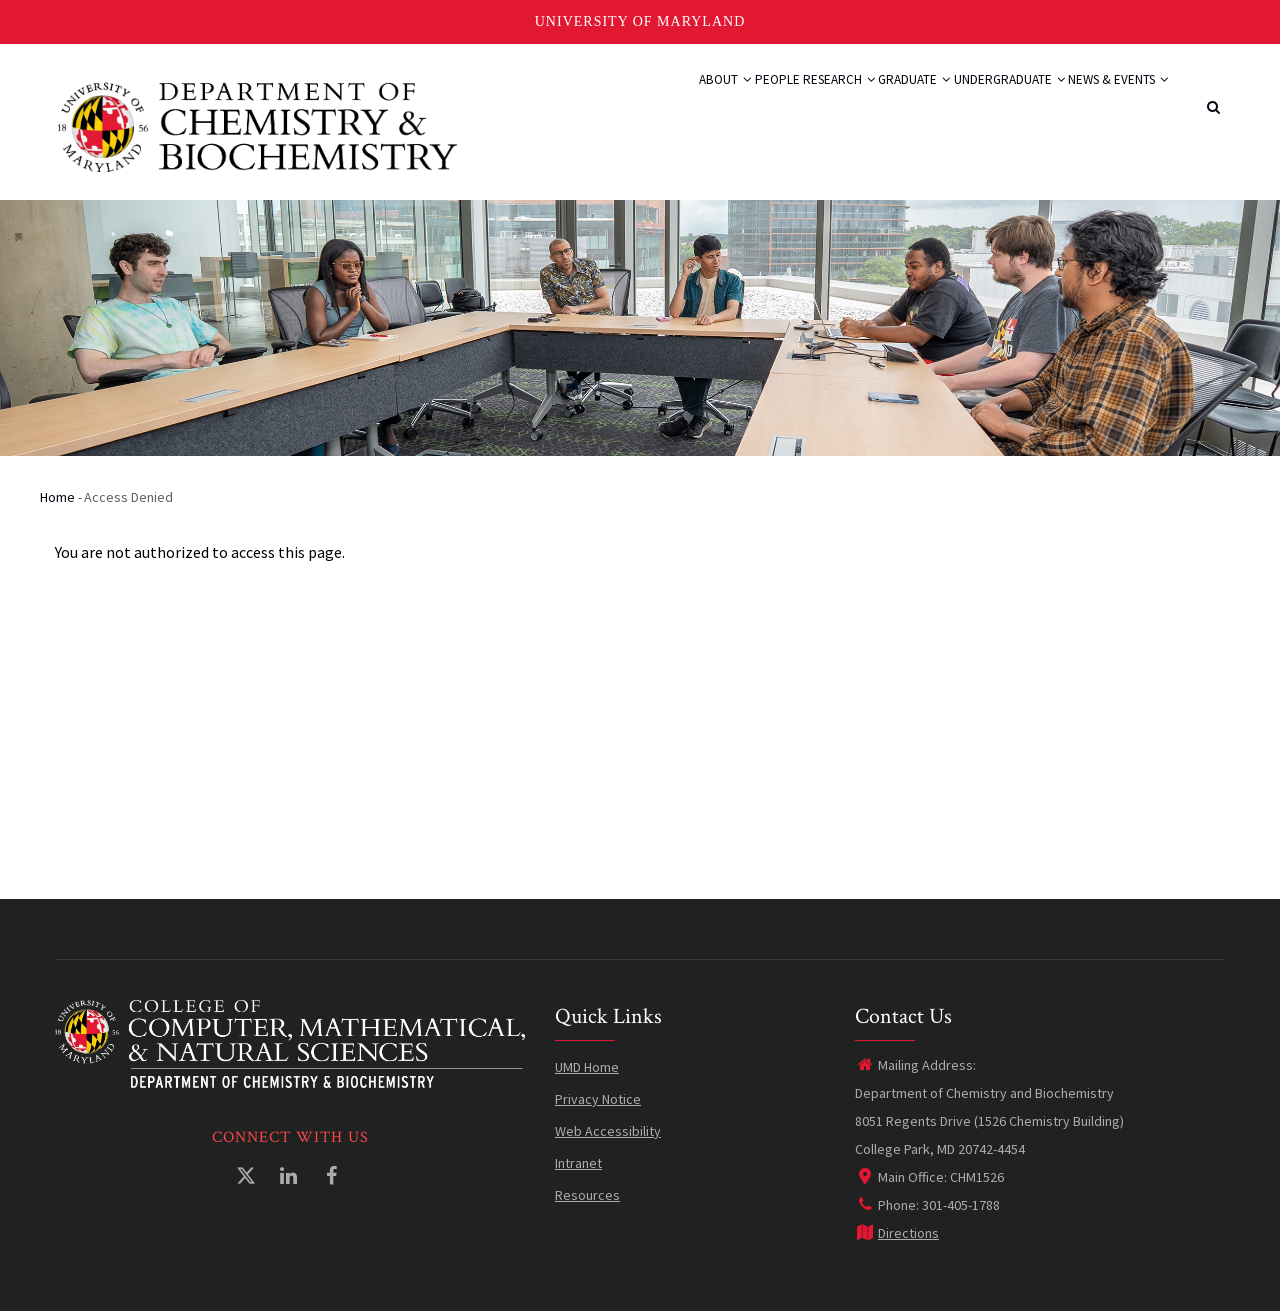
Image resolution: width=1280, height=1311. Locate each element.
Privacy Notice (598, 1099)
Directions (897, 1233)
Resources (587, 1195)
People (684, 102)
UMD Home (587, 1067)
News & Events (1107, 102)
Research (765, 102)
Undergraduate (976, 102)
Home (57, 497)
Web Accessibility (608, 1131)
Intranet (578, 1163)
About (613, 102)
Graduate (861, 102)
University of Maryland (640, 21)
